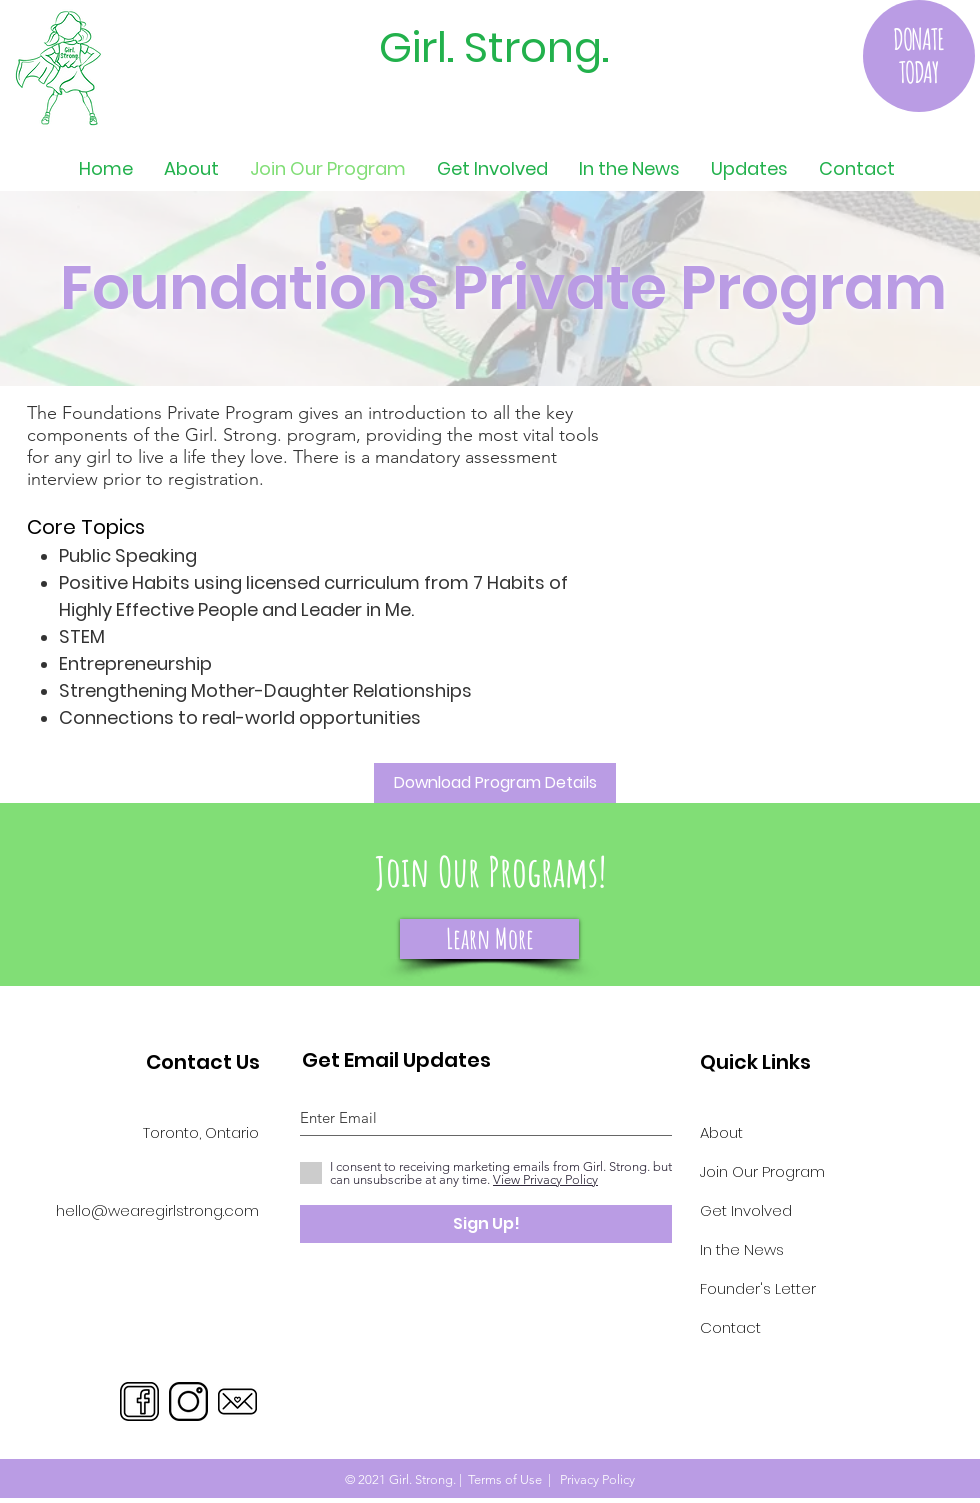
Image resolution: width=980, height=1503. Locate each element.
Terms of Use (505, 1479)
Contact (730, 1327)
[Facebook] (139, 1401)
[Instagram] (188, 1401)
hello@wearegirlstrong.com (157, 1210)
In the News (742, 1249)
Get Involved (746, 1210)
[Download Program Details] (495, 783)
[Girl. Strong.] (487, 48)
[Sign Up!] (486, 1224)
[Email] (237, 1401)
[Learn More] (489, 939)
